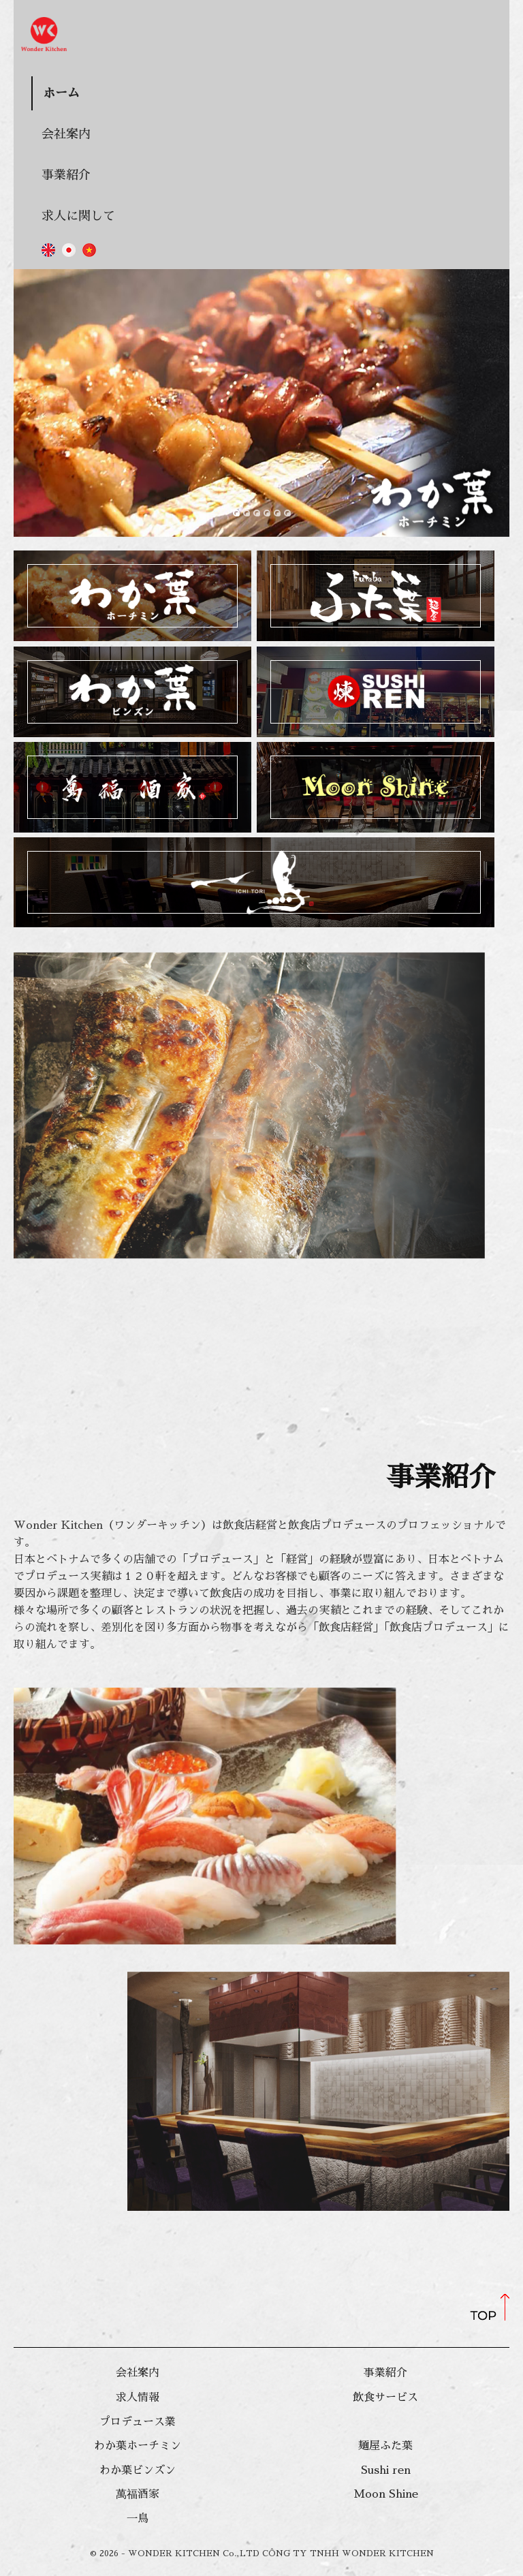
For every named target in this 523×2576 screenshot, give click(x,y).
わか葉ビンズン (137, 2470)
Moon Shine (385, 2494)
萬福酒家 (137, 2494)
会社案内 (66, 134)
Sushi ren (386, 2470)
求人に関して (78, 216)
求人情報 (137, 2397)
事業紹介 (66, 175)
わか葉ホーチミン (137, 2445)
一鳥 (137, 2518)
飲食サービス (385, 2397)
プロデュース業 (137, 2422)
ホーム (61, 93)
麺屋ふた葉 (385, 2445)
